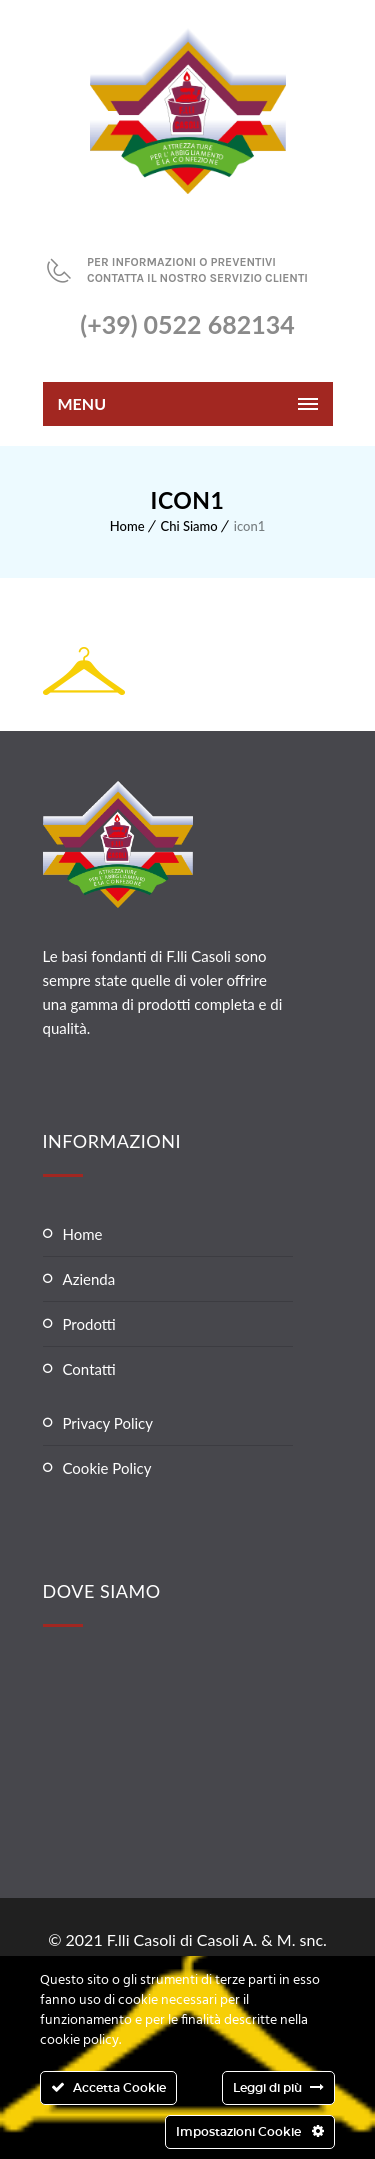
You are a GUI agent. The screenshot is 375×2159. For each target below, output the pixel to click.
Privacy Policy (108, 1423)
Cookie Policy (107, 1468)
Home (127, 526)
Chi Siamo (189, 526)
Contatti (89, 1369)
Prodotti (89, 1324)
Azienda (89, 1279)
